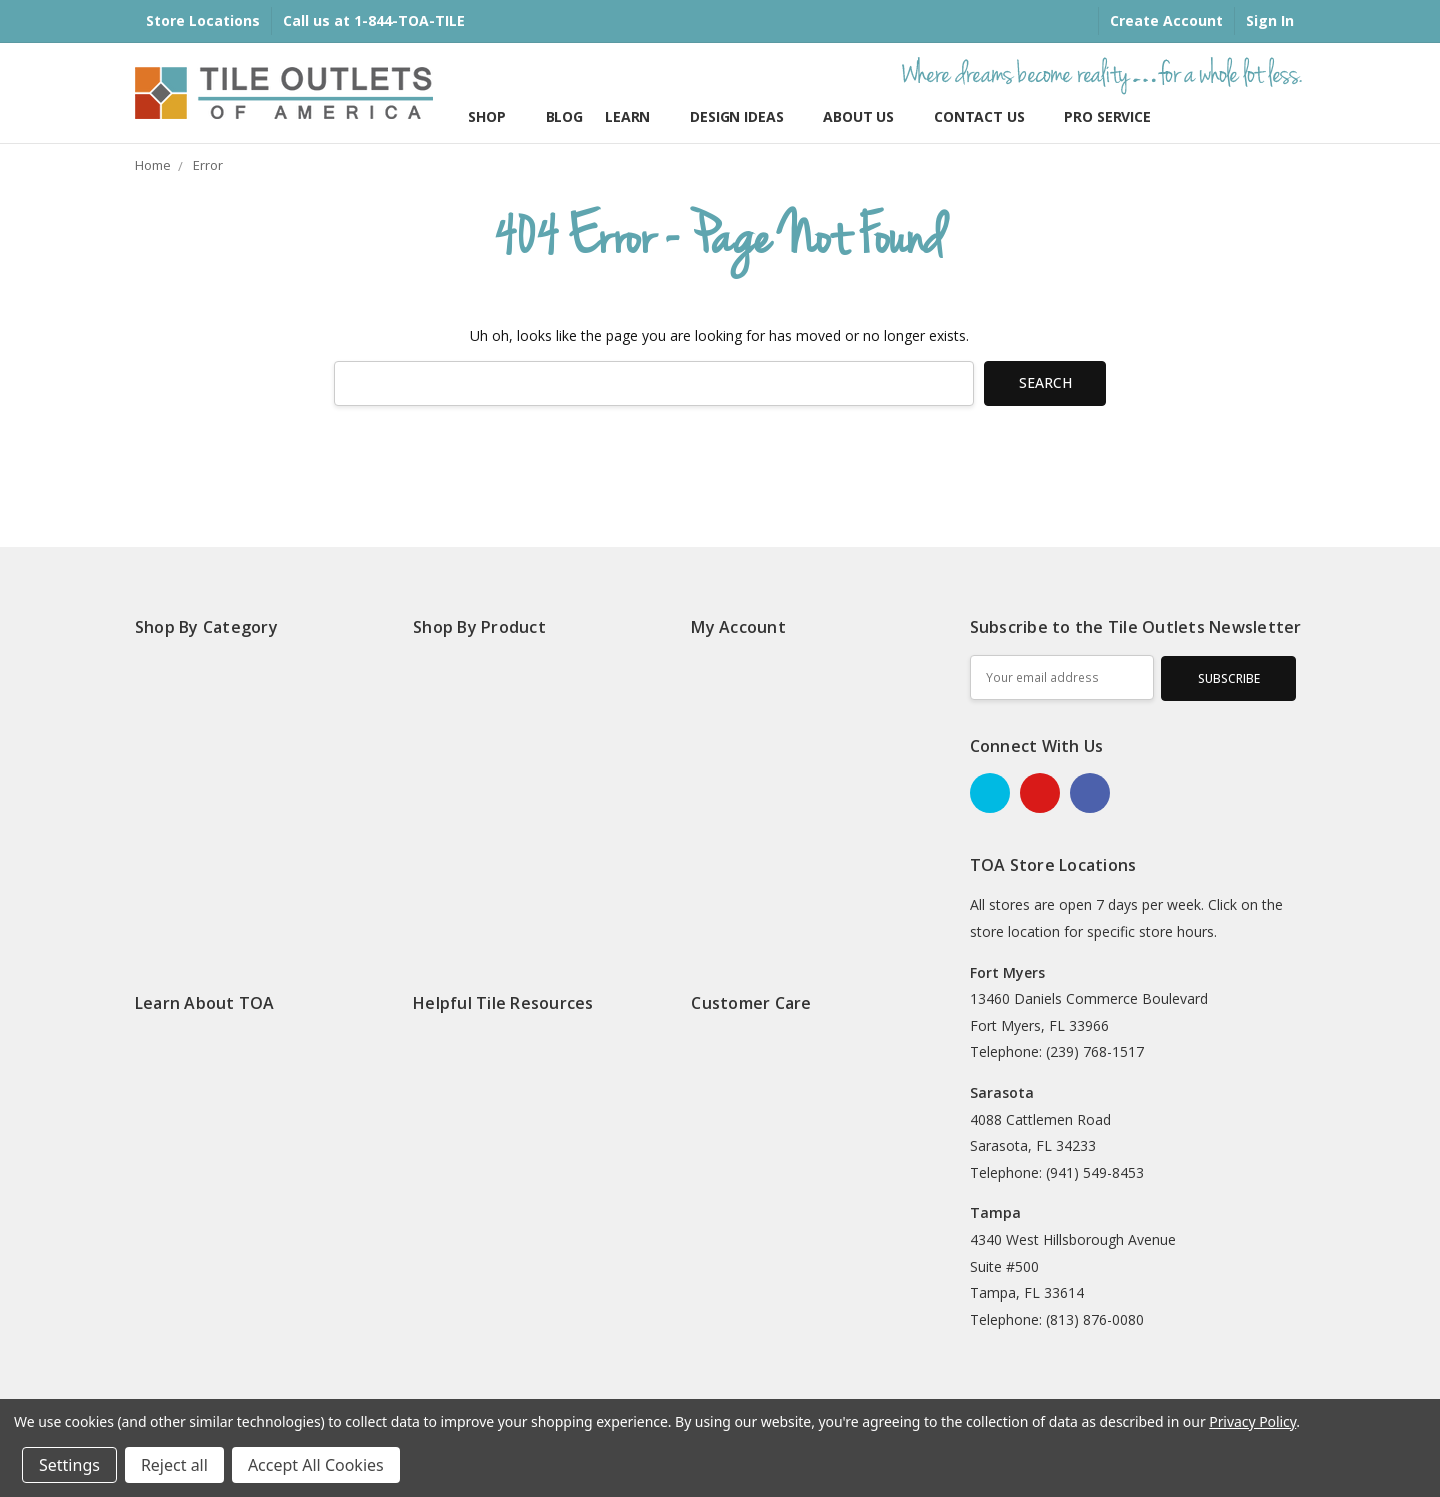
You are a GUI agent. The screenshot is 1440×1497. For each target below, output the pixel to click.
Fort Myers (1007, 972)
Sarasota (1002, 1092)
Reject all (174, 1465)
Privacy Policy (1252, 1421)
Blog (564, 116)
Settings (69, 1465)
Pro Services (1111, 116)
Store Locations (203, 20)
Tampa (995, 1212)
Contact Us (988, 116)
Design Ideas (745, 116)
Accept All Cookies (316, 1465)
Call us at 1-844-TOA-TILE (374, 20)
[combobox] (654, 383)
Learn (636, 116)
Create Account (1166, 20)
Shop (495, 116)
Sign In (1270, 20)
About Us (867, 116)
